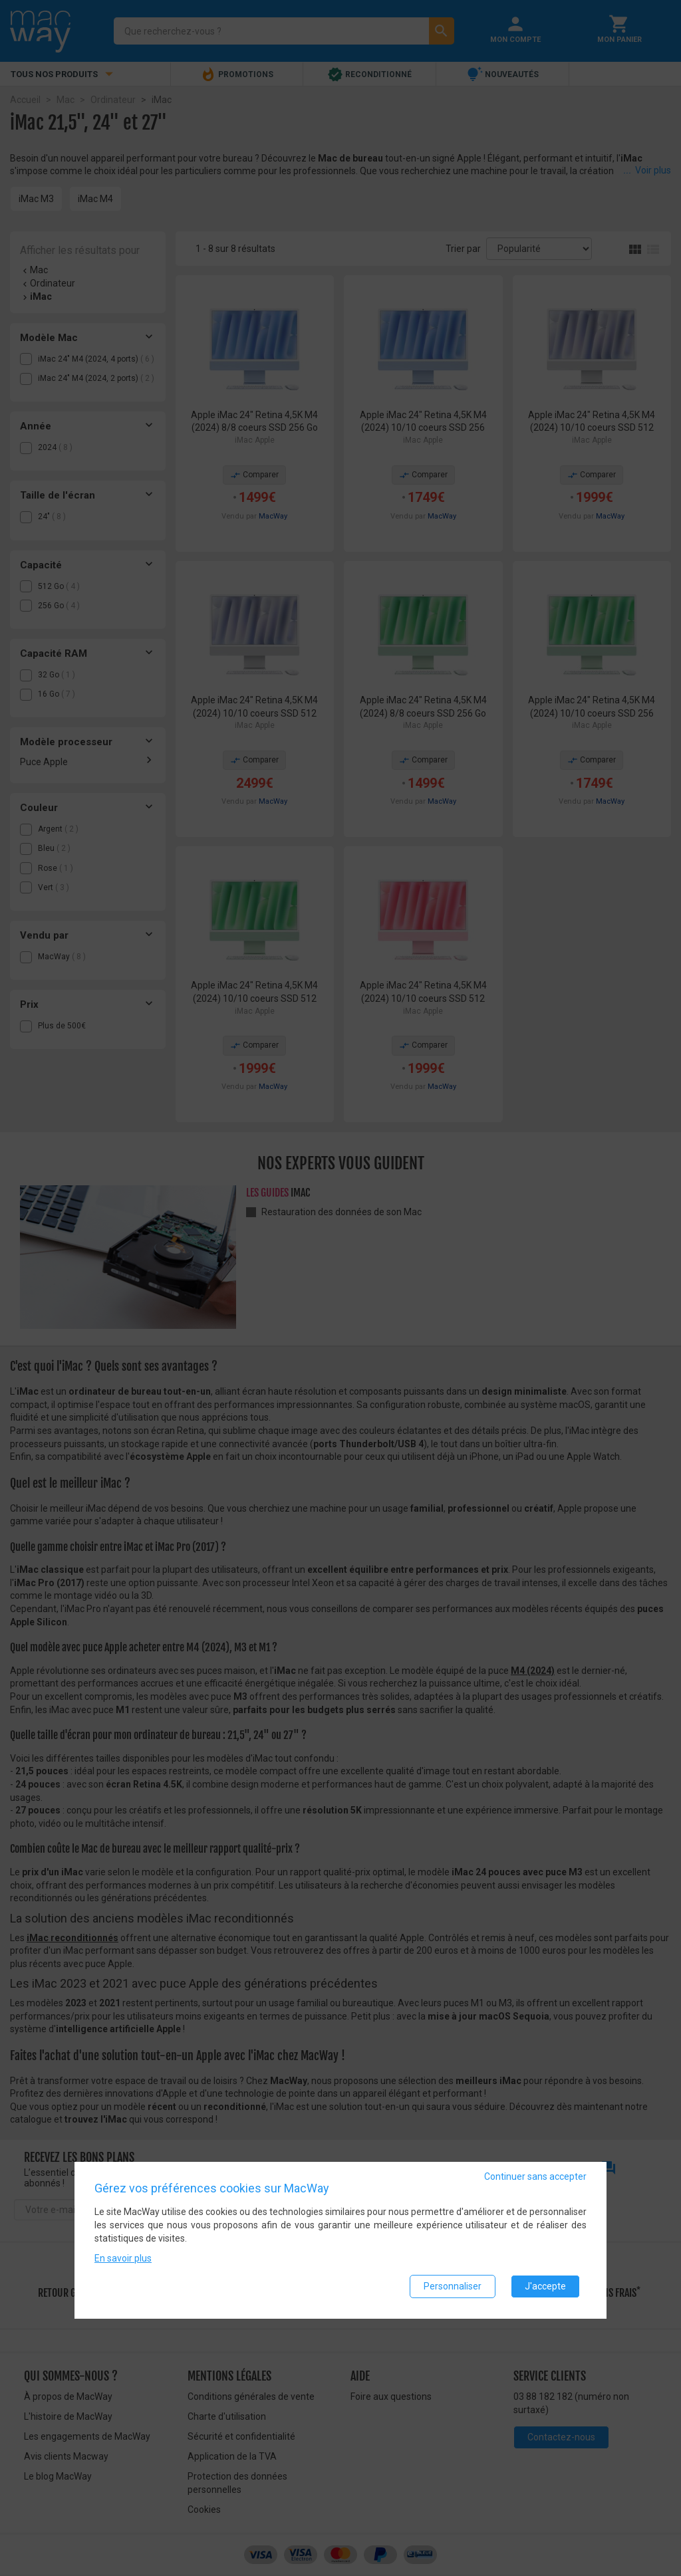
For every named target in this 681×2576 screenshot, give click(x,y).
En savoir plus (123, 2259)
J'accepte (545, 2287)
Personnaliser (452, 2287)
